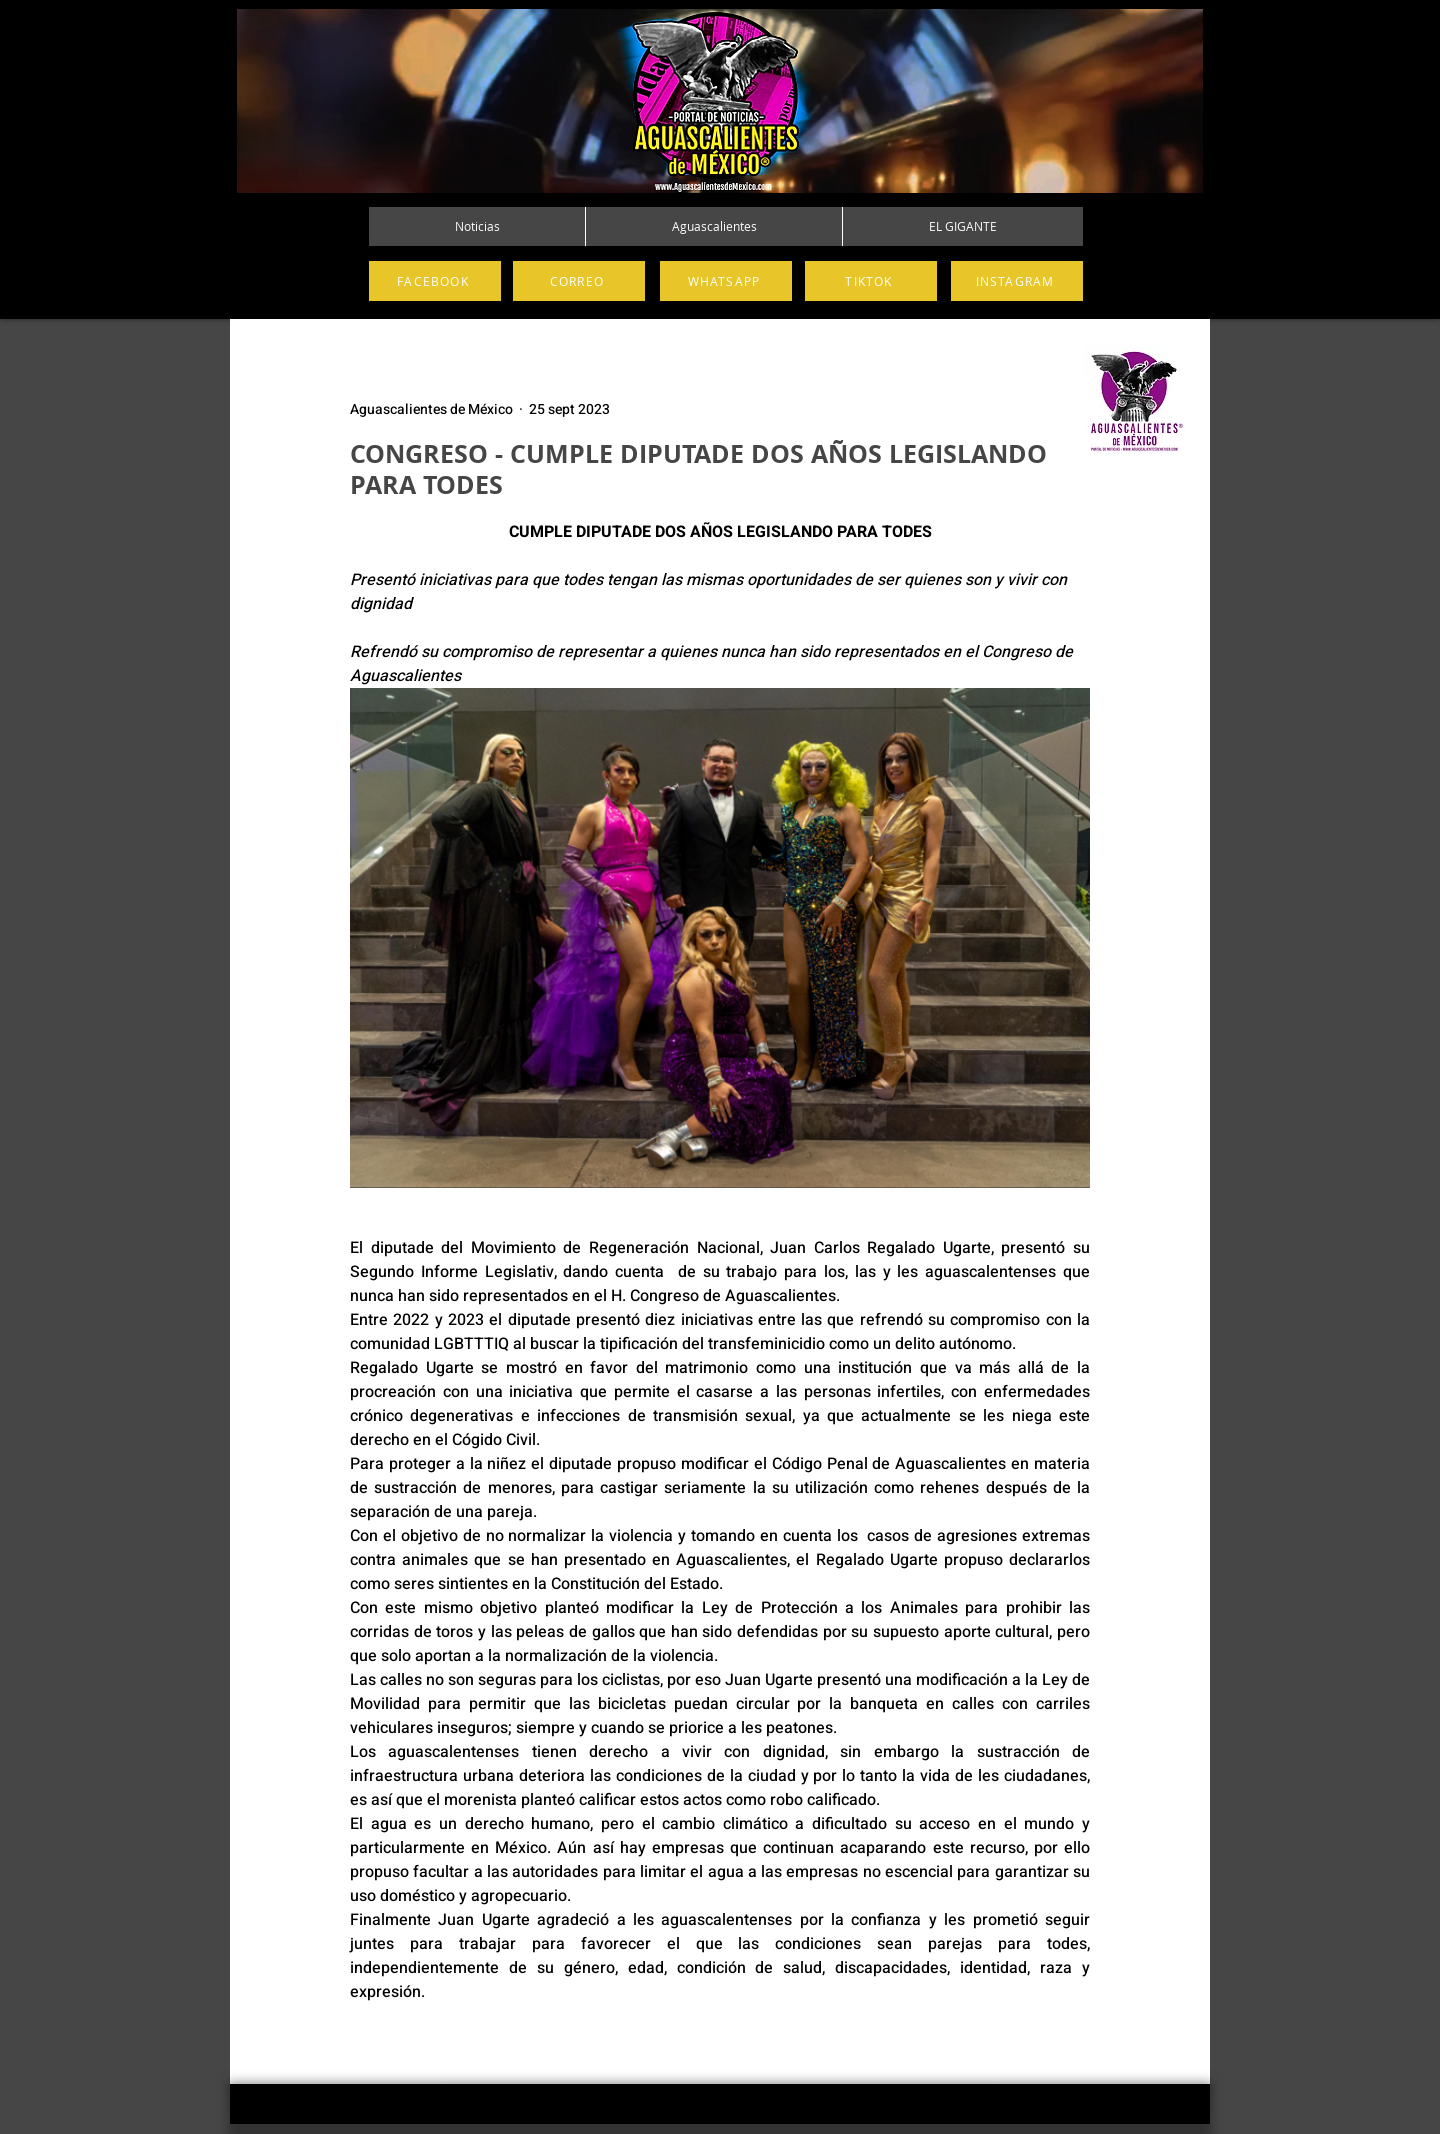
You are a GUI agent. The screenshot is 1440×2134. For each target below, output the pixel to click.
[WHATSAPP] (726, 281)
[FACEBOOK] (435, 281)
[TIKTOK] (871, 281)
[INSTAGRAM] (1017, 281)
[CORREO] (579, 281)
